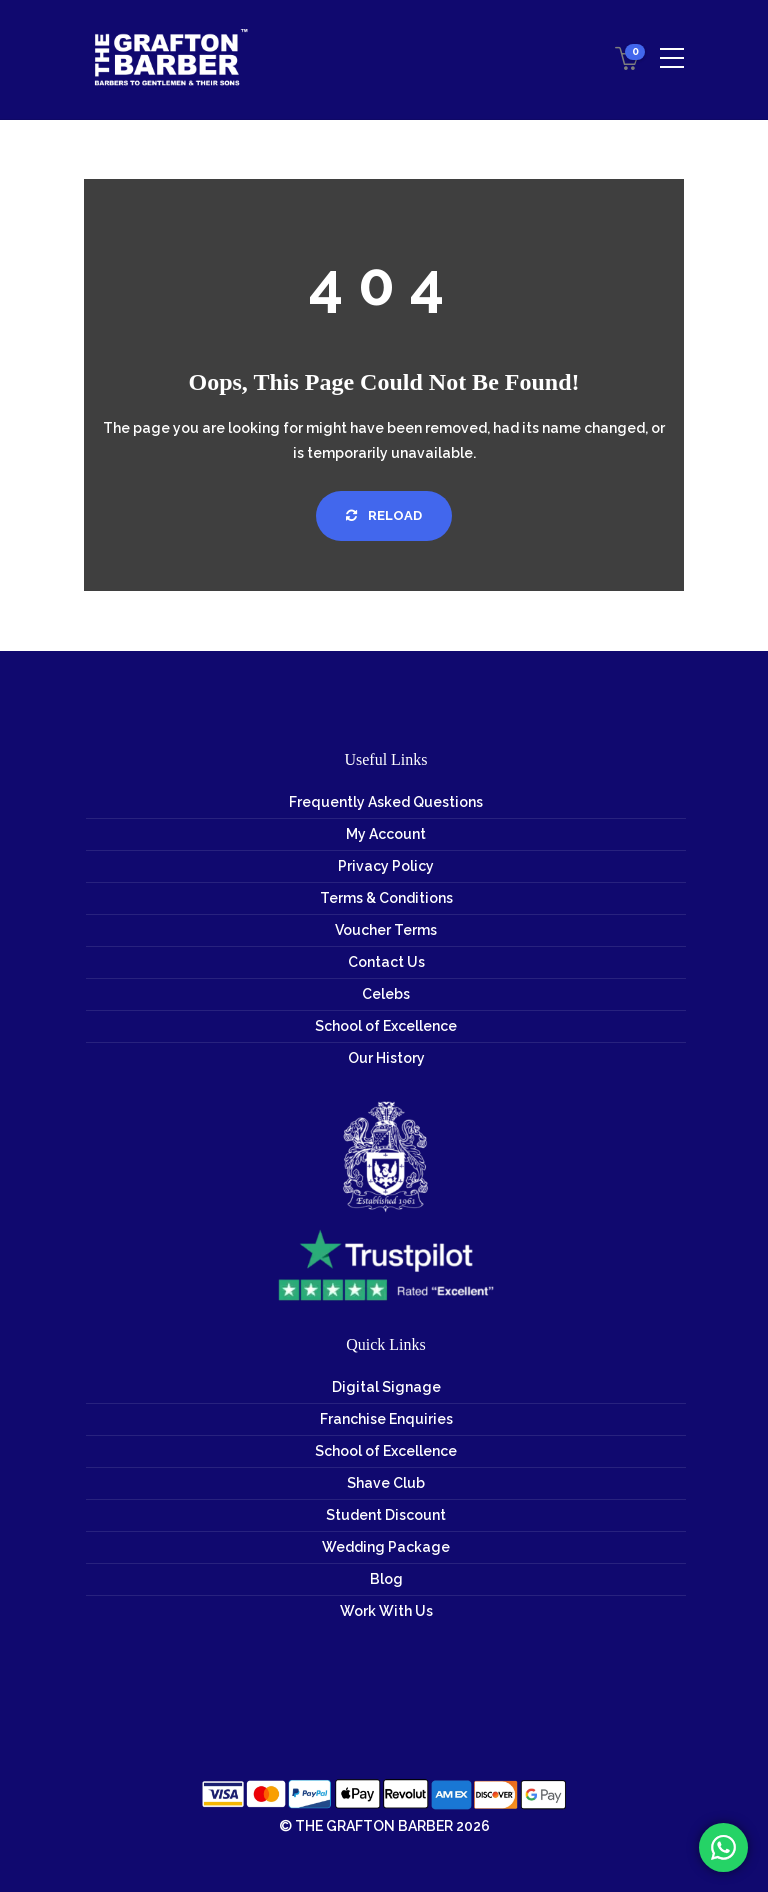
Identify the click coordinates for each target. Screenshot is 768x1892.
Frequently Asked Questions (386, 802)
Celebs (386, 994)
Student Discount (386, 1515)
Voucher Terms (386, 930)
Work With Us (386, 1611)
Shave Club (386, 1483)
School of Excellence (386, 1026)
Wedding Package (386, 1547)
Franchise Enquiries (386, 1419)
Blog (386, 1579)
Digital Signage (386, 1387)
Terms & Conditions (386, 898)
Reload (384, 515)
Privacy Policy (386, 866)
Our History (386, 1058)
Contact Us (386, 962)
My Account (386, 834)
